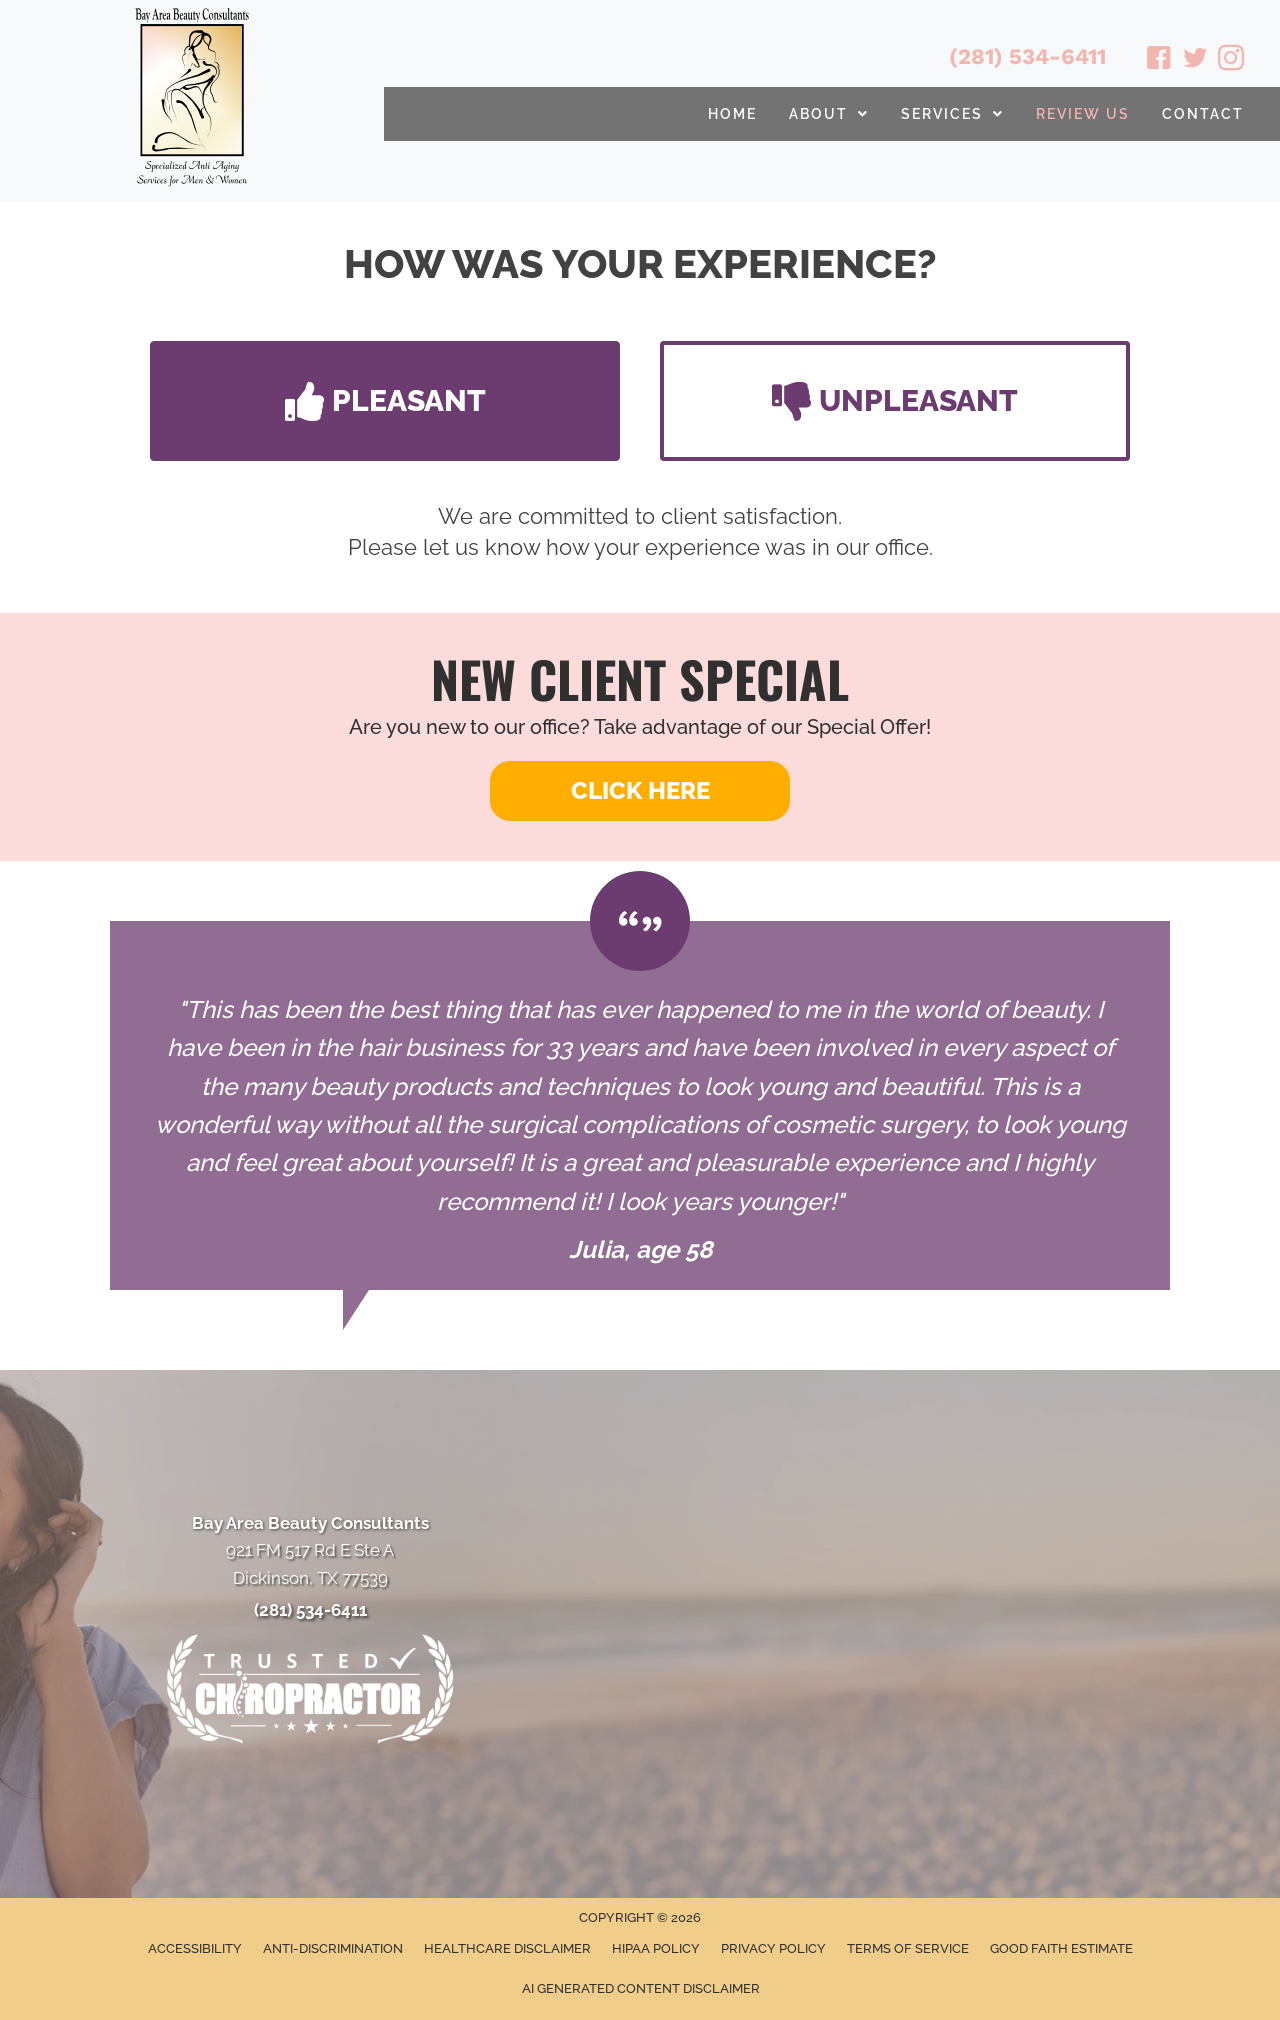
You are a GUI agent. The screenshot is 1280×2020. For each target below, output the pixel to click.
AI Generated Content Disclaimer (641, 1988)
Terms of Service (908, 1948)
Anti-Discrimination (333, 1948)
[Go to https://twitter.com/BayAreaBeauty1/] (1195, 61)
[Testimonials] (640, 1105)
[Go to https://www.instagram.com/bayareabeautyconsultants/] (1231, 61)
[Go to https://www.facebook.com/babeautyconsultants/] (1159, 61)
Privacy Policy (773, 1948)
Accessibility (195, 1948)
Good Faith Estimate (1061, 1948)
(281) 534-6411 (1027, 56)
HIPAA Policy (656, 1948)
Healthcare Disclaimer (507, 1948)
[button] (385, 401)
